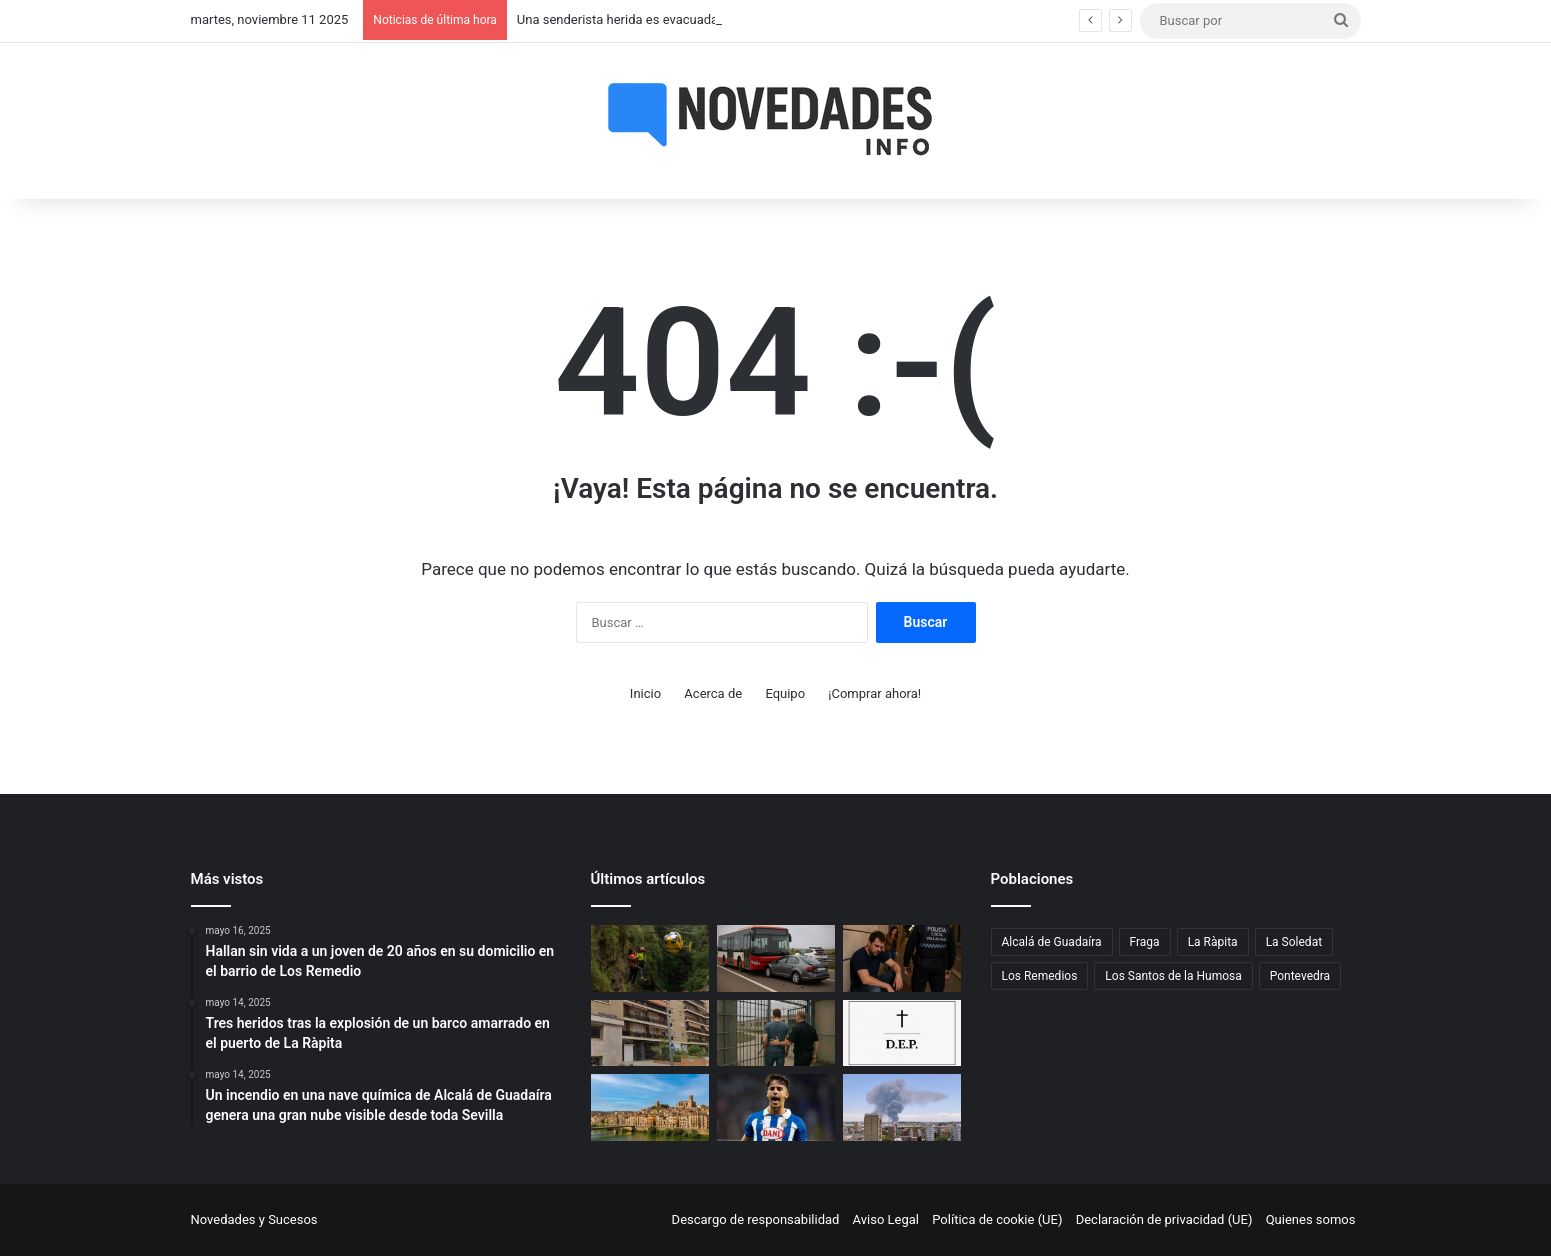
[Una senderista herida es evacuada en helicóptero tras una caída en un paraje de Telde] (650, 958)
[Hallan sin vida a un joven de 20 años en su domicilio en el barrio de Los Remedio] (650, 1033)
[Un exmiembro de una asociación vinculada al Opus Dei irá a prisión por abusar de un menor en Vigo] (776, 1033)
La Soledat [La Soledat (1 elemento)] (1294, 942)
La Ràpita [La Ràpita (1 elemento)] (1213, 942)
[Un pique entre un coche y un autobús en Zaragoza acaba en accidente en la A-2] (776, 958)
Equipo (785, 693)
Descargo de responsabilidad (756, 1219)
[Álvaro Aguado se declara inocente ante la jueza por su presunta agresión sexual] (776, 1107)
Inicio (645, 693)
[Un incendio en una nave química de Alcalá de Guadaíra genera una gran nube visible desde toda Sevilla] (902, 1107)
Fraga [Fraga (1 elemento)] (1145, 942)
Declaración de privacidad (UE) (1164, 1219)
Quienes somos (1311, 1219)
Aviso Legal (886, 1219)
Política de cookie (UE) (997, 1219)
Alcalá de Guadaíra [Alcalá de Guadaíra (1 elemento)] (1052, 942)
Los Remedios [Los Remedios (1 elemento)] (1040, 976)
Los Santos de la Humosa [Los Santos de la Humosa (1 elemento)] (1173, 976)
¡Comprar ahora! (874, 693)
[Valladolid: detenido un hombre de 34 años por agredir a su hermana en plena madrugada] (902, 958)
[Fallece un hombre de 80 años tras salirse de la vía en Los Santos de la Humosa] (902, 1033)
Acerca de (713, 693)
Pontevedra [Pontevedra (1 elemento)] (1300, 976)
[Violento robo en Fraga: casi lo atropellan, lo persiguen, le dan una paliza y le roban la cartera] (650, 1107)
